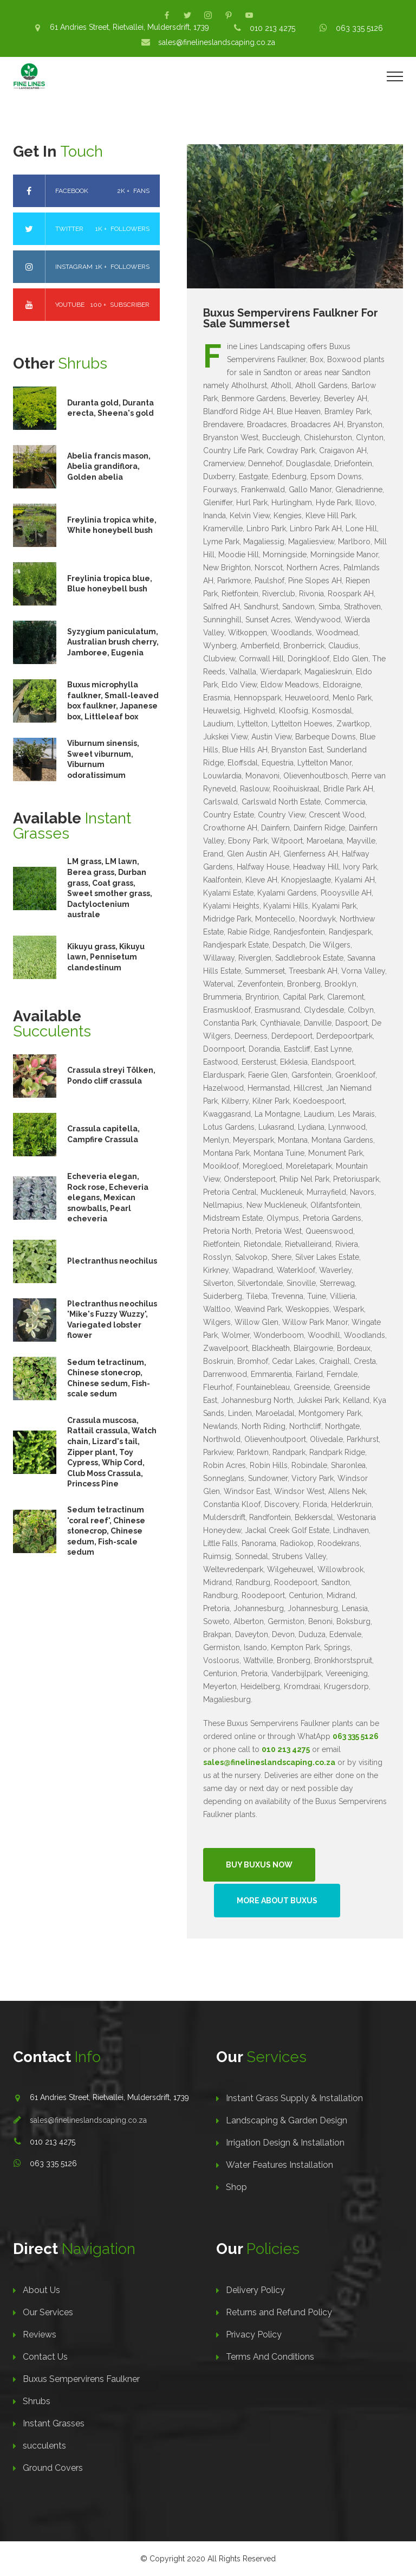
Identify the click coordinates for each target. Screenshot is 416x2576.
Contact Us (45, 2357)
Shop (236, 2187)
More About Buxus (277, 1900)
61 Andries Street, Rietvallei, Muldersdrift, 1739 (129, 27)
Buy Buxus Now (259, 1864)
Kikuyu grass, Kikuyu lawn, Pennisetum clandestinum (106, 957)
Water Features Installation (279, 2165)
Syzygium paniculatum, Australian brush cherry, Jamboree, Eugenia (113, 642)
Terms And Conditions (270, 2357)
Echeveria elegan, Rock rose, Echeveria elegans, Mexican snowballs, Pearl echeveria (107, 1197)
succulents (44, 2445)
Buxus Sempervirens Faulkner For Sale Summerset (290, 318)
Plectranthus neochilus (112, 1261)
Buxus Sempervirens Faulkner (81, 2379)
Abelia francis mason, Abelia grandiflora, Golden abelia (109, 466)
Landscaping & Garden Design (286, 2120)
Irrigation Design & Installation (285, 2142)
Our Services (48, 2312)
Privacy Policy (254, 2334)
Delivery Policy (255, 2290)
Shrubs (36, 2401)
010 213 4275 (272, 28)
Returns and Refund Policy (279, 2312)
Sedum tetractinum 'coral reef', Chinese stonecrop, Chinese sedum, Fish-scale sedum (106, 1530)
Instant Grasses (53, 2423)
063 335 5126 (359, 28)
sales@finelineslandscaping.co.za (216, 42)
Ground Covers (53, 2468)
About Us (41, 2290)
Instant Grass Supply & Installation (294, 2098)
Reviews (39, 2334)
